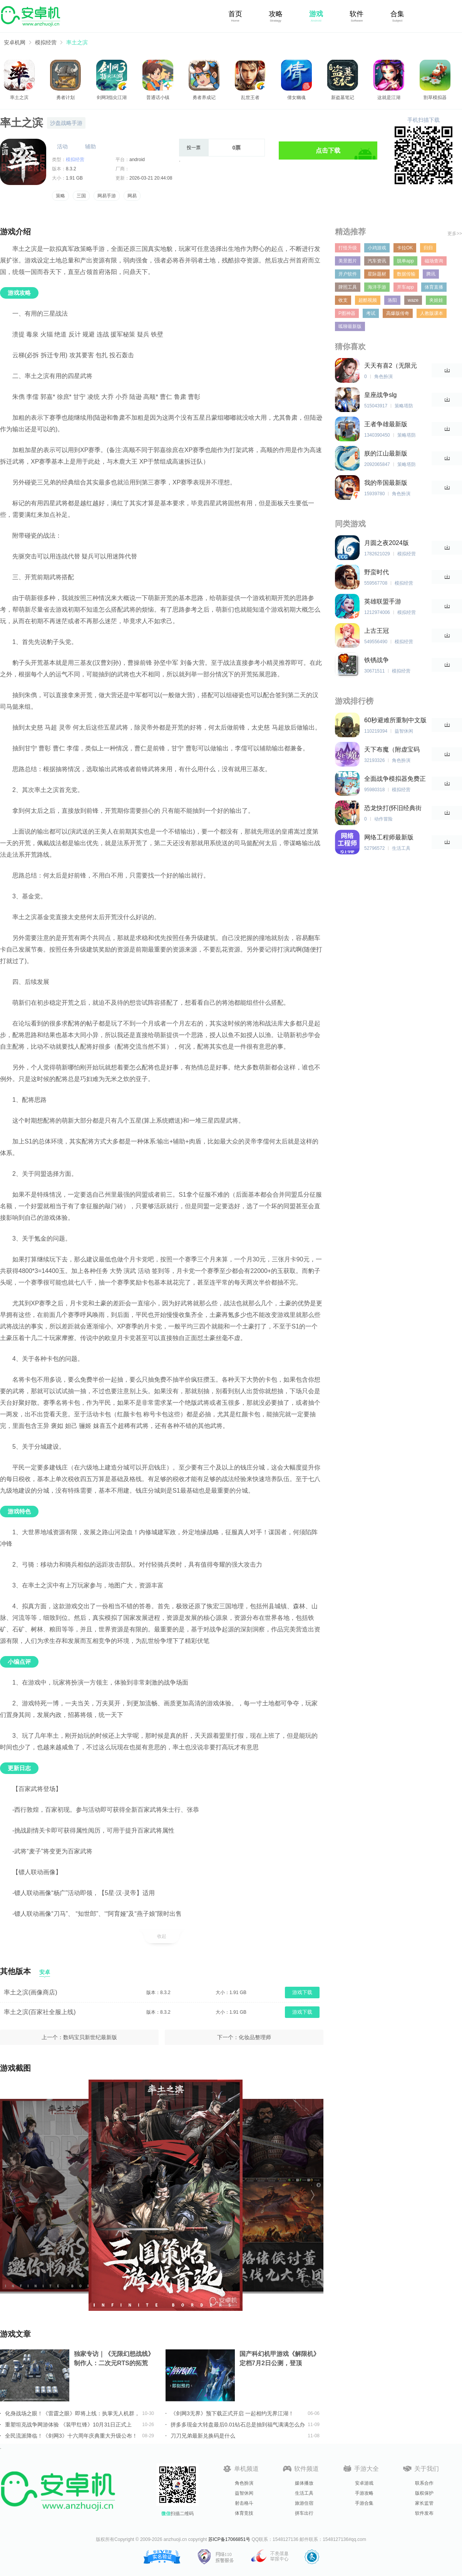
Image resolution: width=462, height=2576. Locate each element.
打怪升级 (347, 248)
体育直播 (434, 287)
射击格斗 (244, 2503)
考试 (370, 313)
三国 (81, 195)
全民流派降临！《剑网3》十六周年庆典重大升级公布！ (71, 2436)
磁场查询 (434, 261)
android (137, 159)
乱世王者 (250, 97)
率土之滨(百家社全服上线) (40, 2012)
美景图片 (347, 261)
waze (413, 300)
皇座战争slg (380, 395)
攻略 (276, 14)
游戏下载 (302, 1992)
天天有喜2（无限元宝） (390, 366)
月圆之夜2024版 (386, 543)
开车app (405, 287)
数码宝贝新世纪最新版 (90, 2037)
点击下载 (328, 150)
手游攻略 (364, 2493)
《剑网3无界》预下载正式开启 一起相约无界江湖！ (232, 2413)
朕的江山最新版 (385, 453)
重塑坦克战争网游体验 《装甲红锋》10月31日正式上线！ (68, 2424)
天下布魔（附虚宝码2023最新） (392, 749)
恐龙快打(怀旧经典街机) (393, 808)
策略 (60, 195)
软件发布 (424, 2513)
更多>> (454, 233)
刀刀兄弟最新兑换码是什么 (203, 2436)
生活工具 (304, 2493)
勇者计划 (65, 97)
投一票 (194, 147)
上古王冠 (376, 630)
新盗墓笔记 (342, 97)
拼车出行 (304, 2513)
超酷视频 (367, 300)
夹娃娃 (436, 300)
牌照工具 (347, 287)
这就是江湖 (388, 97)
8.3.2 (71, 169)
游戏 (316, 14)
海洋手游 (377, 287)
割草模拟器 (435, 97)
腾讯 (430, 274)
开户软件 (347, 274)
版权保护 (424, 2493)
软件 (356, 14)
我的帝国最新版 (385, 482)
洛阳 (392, 300)
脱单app (405, 261)
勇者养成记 (204, 97)
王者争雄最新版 (385, 424)
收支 (343, 300)
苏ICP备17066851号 (229, 2539)
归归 (428, 248)
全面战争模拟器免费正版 (395, 779)
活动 (62, 146)
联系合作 (424, 2483)
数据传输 (406, 274)
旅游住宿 (304, 2503)
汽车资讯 (377, 261)
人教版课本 (431, 313)
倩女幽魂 (296, 97)
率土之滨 (77, 42)
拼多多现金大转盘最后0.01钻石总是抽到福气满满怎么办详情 (238, 2424)
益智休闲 (244, 2493)
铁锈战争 (376, 660)
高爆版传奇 (397, 313)
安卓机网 (14, 42)
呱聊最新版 (350, 326)
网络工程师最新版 (388, 837)
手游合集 (364, 2503)
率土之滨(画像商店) (30, 1992)
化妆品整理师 (255, 2037)
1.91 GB (74, 178)
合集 (397, 14)
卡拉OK (405, 248)
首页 (235, 14)
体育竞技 (244, 2513)
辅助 (90, 146)
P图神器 (346, 313)
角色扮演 (244, 2483)
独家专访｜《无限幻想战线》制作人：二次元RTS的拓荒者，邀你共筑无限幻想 (114, 2359)
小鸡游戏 (377, 248)
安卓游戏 (364, 2483)
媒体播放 (304, 2483)
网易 (132, 195)
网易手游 (106, 195)
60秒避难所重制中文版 (395, 720)
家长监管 (424, 2503)
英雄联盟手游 (382, 601)
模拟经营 (46, 42)
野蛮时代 (376, 572)
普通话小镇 (157, 97)
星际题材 (377, 274)
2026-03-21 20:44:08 (150, 178)
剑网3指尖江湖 (112, 97)
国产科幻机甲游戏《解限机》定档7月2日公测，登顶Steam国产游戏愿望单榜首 (279, 2359)
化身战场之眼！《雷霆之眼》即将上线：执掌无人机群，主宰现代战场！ (72, 2413)
